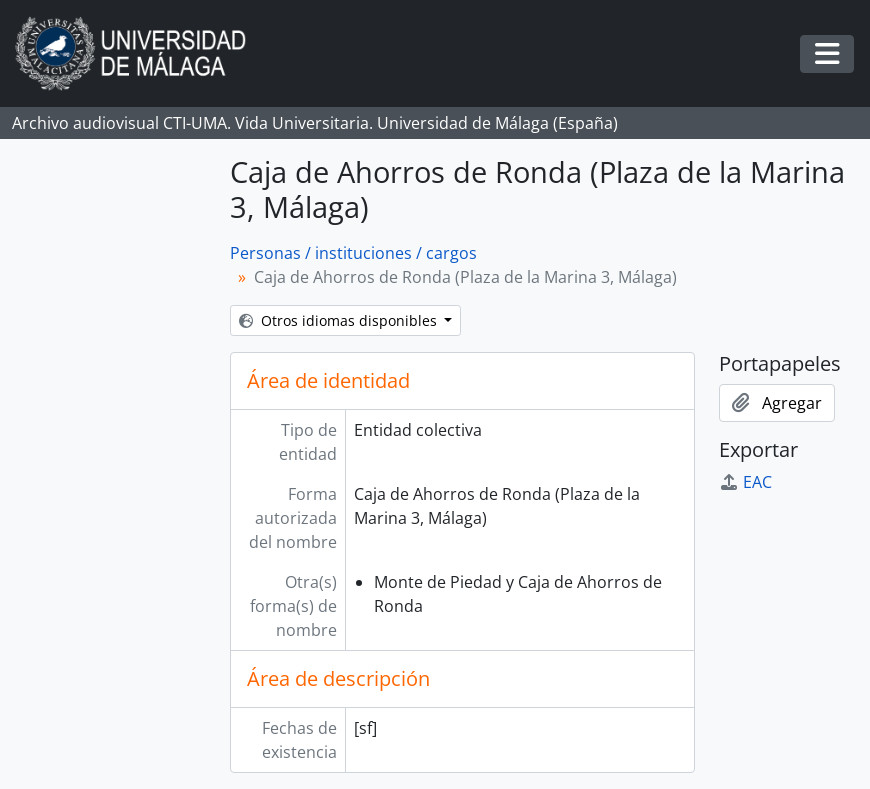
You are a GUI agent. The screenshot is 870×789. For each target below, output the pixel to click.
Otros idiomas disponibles (340, 320)
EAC (745, 482)
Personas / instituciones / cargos (353, 253)
